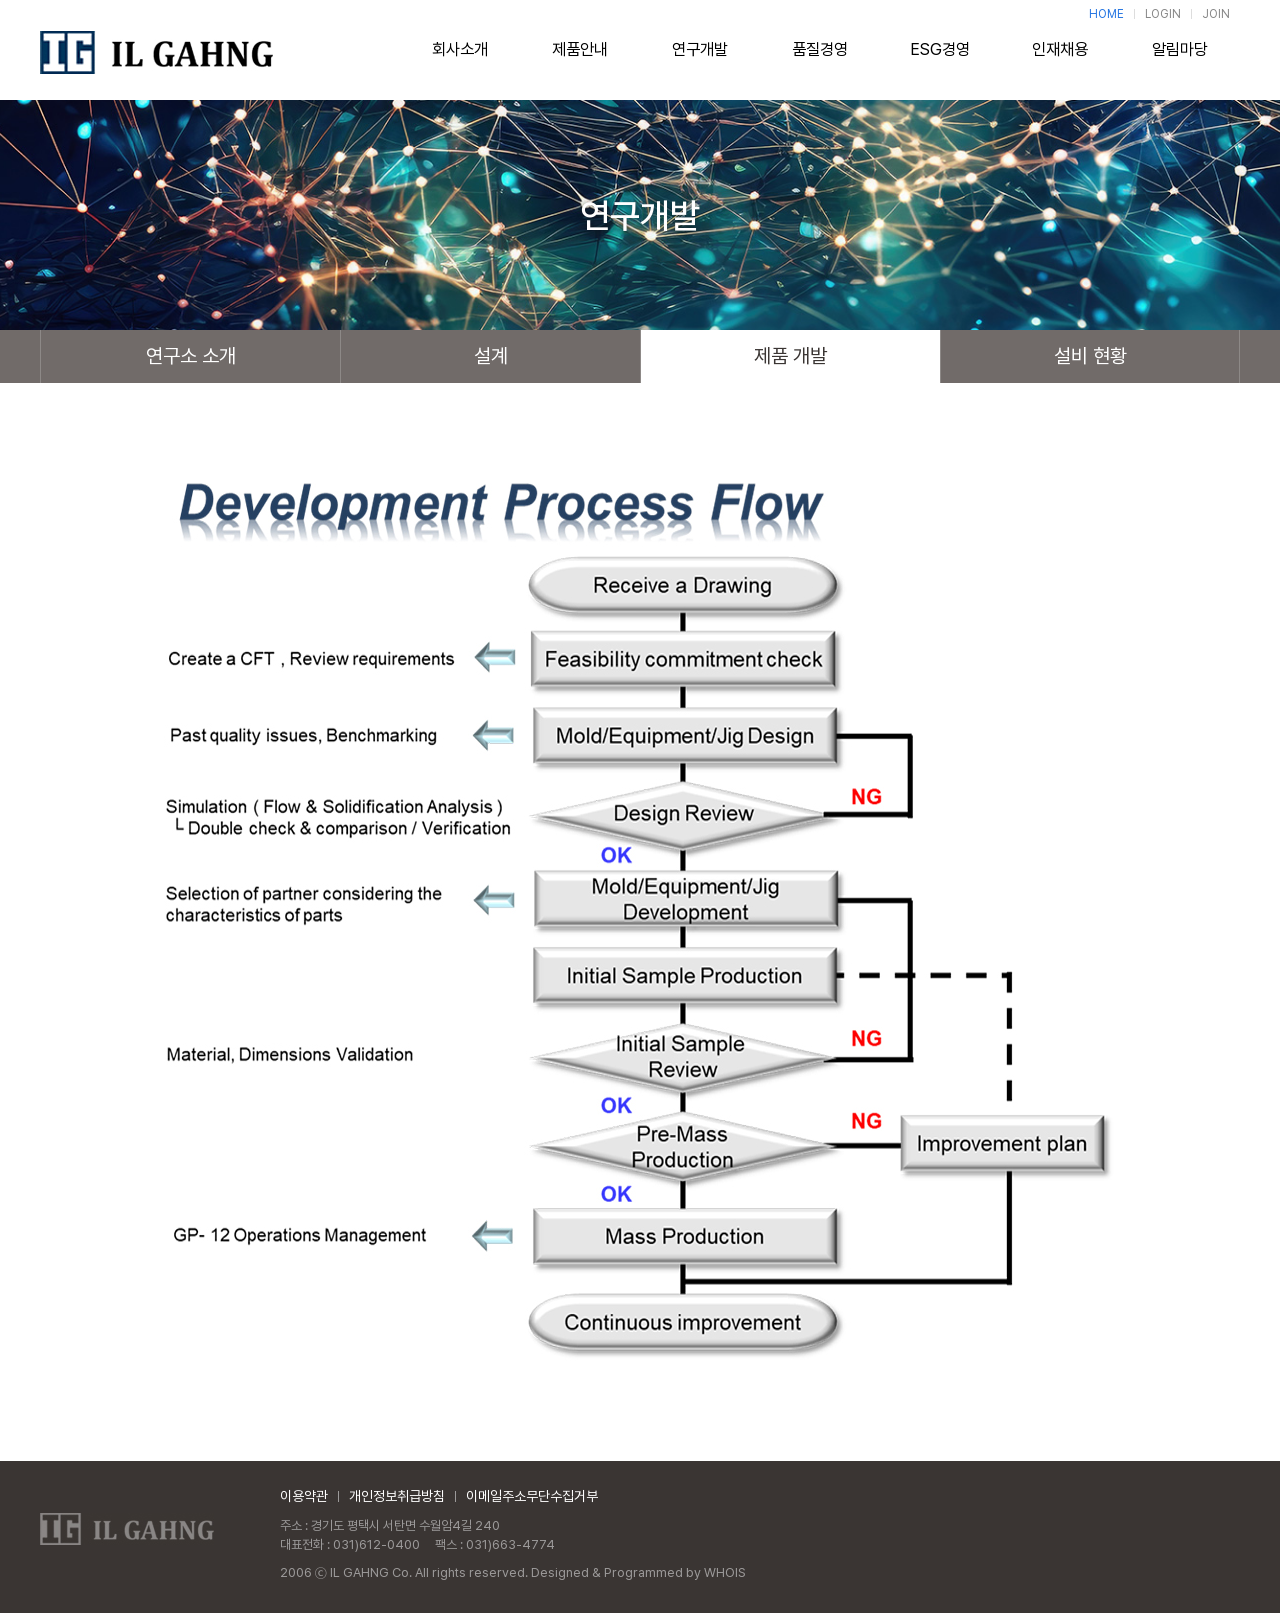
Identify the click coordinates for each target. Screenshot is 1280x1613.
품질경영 (820, 57)
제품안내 (580, 57)
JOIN (1216, 14)
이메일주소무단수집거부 (532, 1496)
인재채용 (1060, 57)
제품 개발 (790, 356)
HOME (1106, 14)
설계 (491, 356)
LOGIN (1163, 14)
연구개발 (700, 57)
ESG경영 (940, 57)
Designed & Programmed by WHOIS (638, 1572)
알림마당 (1180, 57)
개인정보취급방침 (397, 1496)
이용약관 (304, 1496)
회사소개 (460, 57)
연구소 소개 (191, 356)
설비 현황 (1090, 356)
